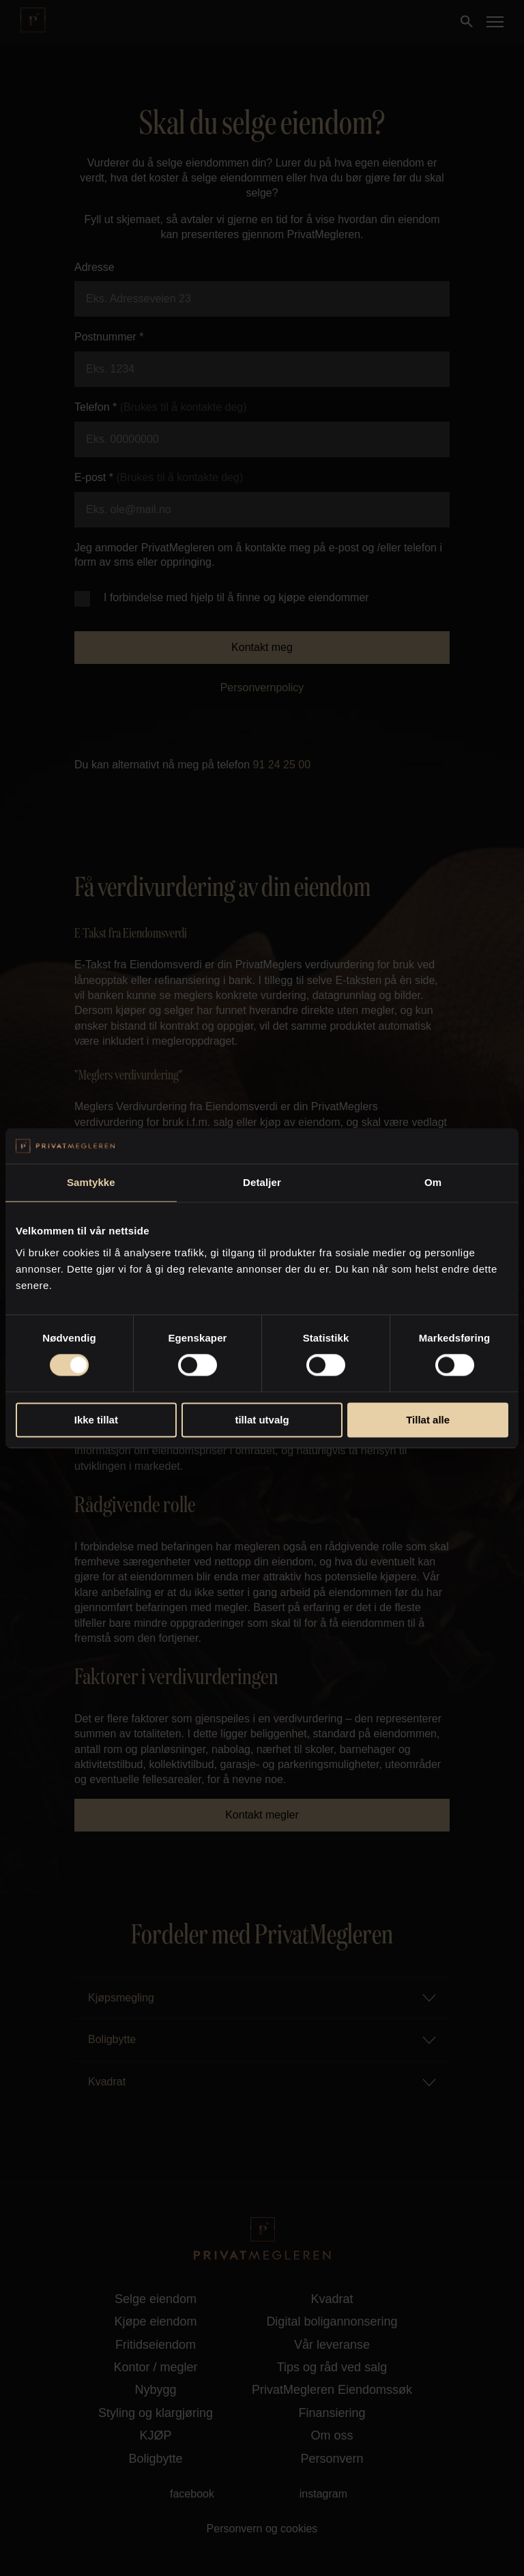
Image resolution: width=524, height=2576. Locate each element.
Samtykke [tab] (91, 1182)
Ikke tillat (96, 1420)
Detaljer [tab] (262, 1182)
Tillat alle (428, 1420)
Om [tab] (432, 1182)
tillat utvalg (262, 1420)
